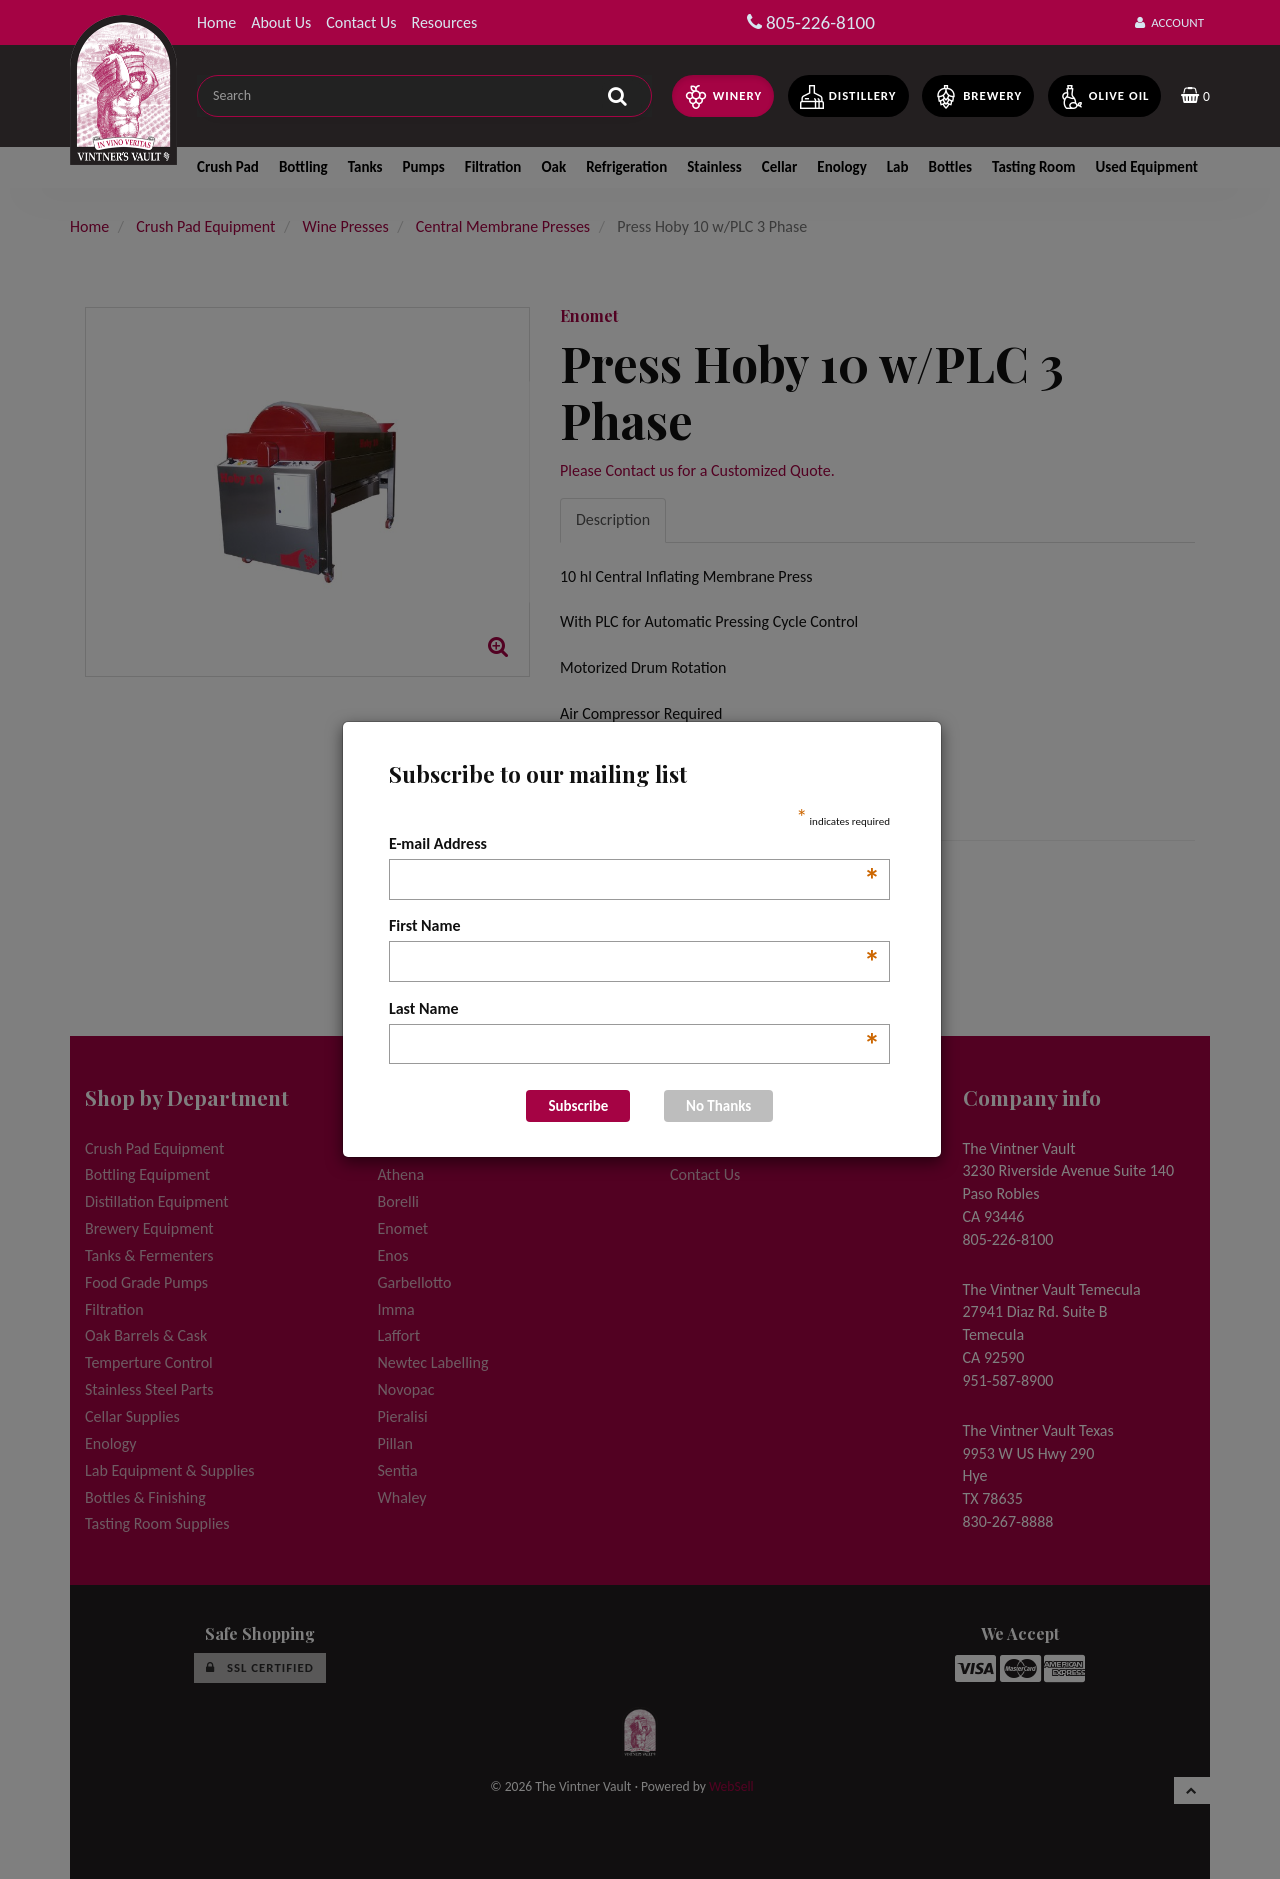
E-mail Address (634, 845)
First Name (634, 927)
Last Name (634, 1010)
